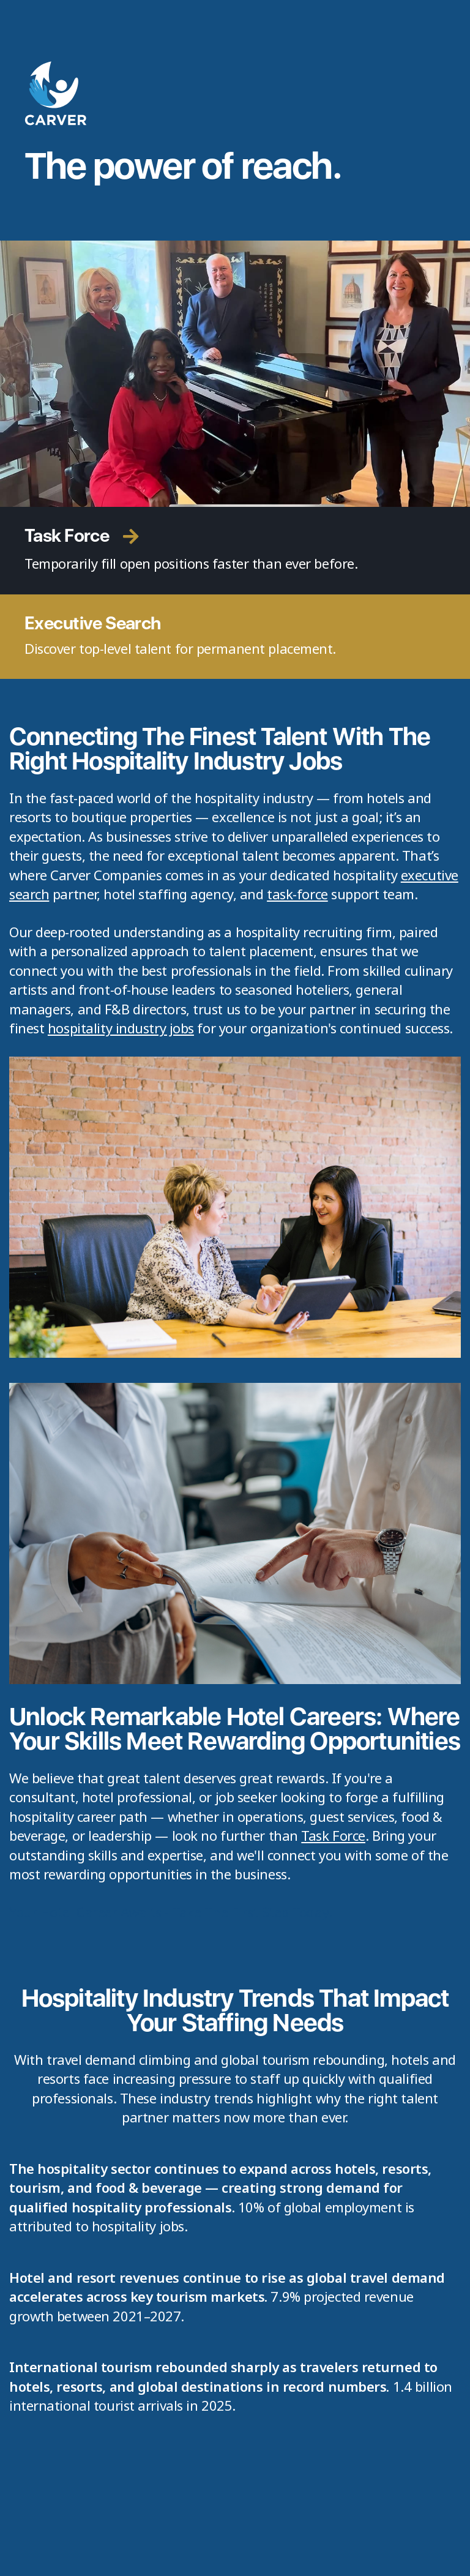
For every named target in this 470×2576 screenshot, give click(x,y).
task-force (297, 894)
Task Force (333, 1835)
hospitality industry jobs (121, 1028)
